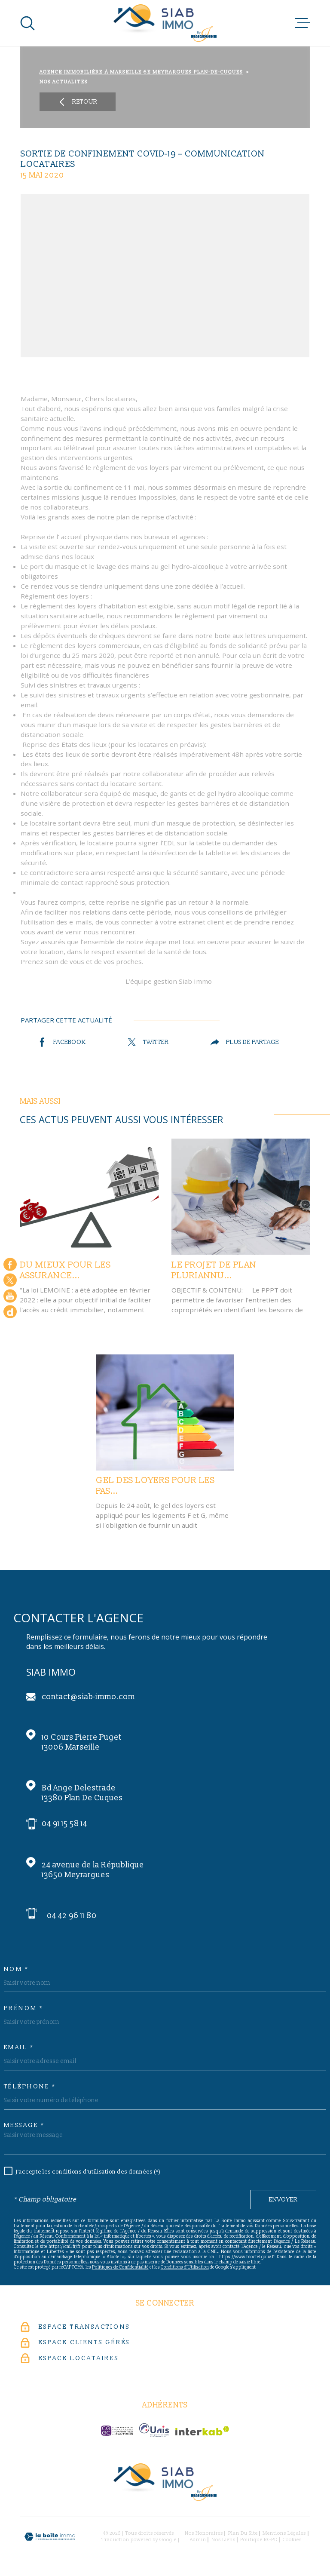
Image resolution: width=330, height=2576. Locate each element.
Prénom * (23, 2008)
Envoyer (283, 2199)
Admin (198, 2539)
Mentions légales (284, 2533)
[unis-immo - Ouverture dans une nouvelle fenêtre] (154, 2430)
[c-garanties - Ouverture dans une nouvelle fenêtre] (117, 2431)
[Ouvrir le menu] (302, 23)
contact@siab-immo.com (88, 1697)
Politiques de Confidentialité (120, 2267)
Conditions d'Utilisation (185, 2267)
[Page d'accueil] (165, 23)
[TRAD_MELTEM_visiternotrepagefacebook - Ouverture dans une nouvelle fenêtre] (10, 1264)
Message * (24, 2125)
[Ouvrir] (27, 23)
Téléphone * (30, 2087)
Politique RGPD (259, 2539)
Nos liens (223, 2539)
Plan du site (243, 2533)
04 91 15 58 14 (64, 1824)
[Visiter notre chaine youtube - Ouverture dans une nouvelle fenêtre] (10, 1296)
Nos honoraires (204, 2533)
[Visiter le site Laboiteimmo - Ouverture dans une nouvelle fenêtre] (50, 2537)
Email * (19, 2048)
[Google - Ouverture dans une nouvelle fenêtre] (10, 1311)
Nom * (16, 1969)
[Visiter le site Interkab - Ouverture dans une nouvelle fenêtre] (202, 2430)
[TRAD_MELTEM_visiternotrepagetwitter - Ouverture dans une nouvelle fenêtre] (10, 1280)
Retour (78, 102)
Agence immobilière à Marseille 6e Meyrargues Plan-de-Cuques (141, 72)
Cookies (292, 2539)
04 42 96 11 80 (72, 1916)
